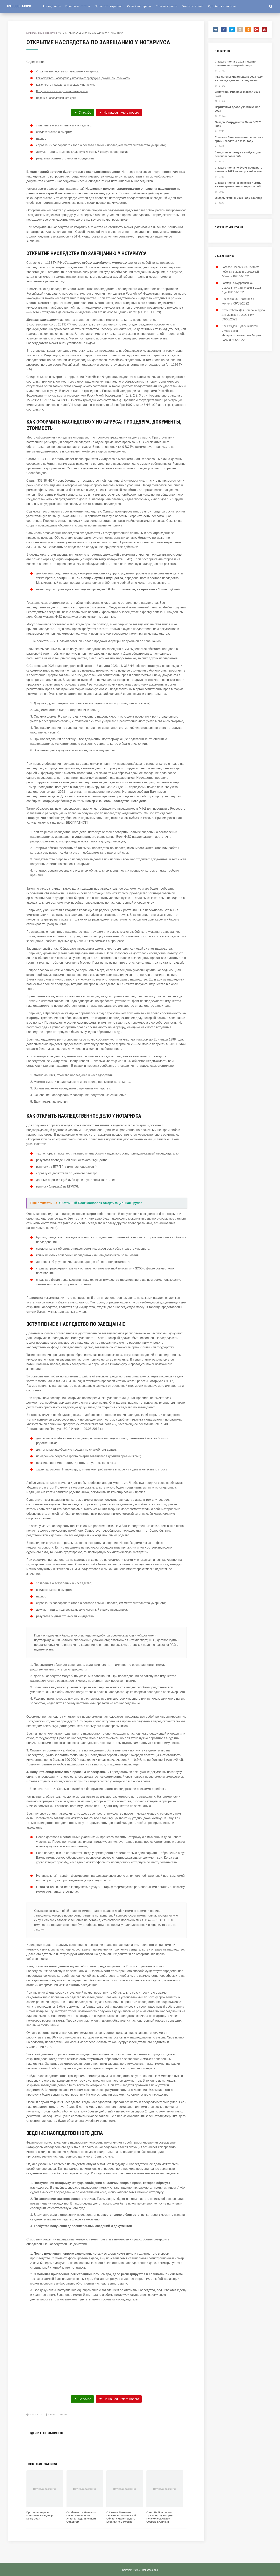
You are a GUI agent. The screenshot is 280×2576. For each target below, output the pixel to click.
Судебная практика (229, 6)
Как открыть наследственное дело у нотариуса (70, 84)
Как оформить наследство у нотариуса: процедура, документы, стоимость (89, 78)
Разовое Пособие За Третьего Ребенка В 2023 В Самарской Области (243, 272)
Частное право (200, 6)
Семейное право (147, 6)
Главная (31, 33)
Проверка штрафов (116, 6)
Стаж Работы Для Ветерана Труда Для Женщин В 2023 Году (241, 315)
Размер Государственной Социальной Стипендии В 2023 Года (240, 288)
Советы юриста (175, 6)
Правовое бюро (22, 6)
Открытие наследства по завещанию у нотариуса (72, 71)
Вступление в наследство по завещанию (65, 91)
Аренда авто (59, 6)
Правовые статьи (85, 6)
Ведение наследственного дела (59, 97)
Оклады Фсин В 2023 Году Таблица (238, 198)
